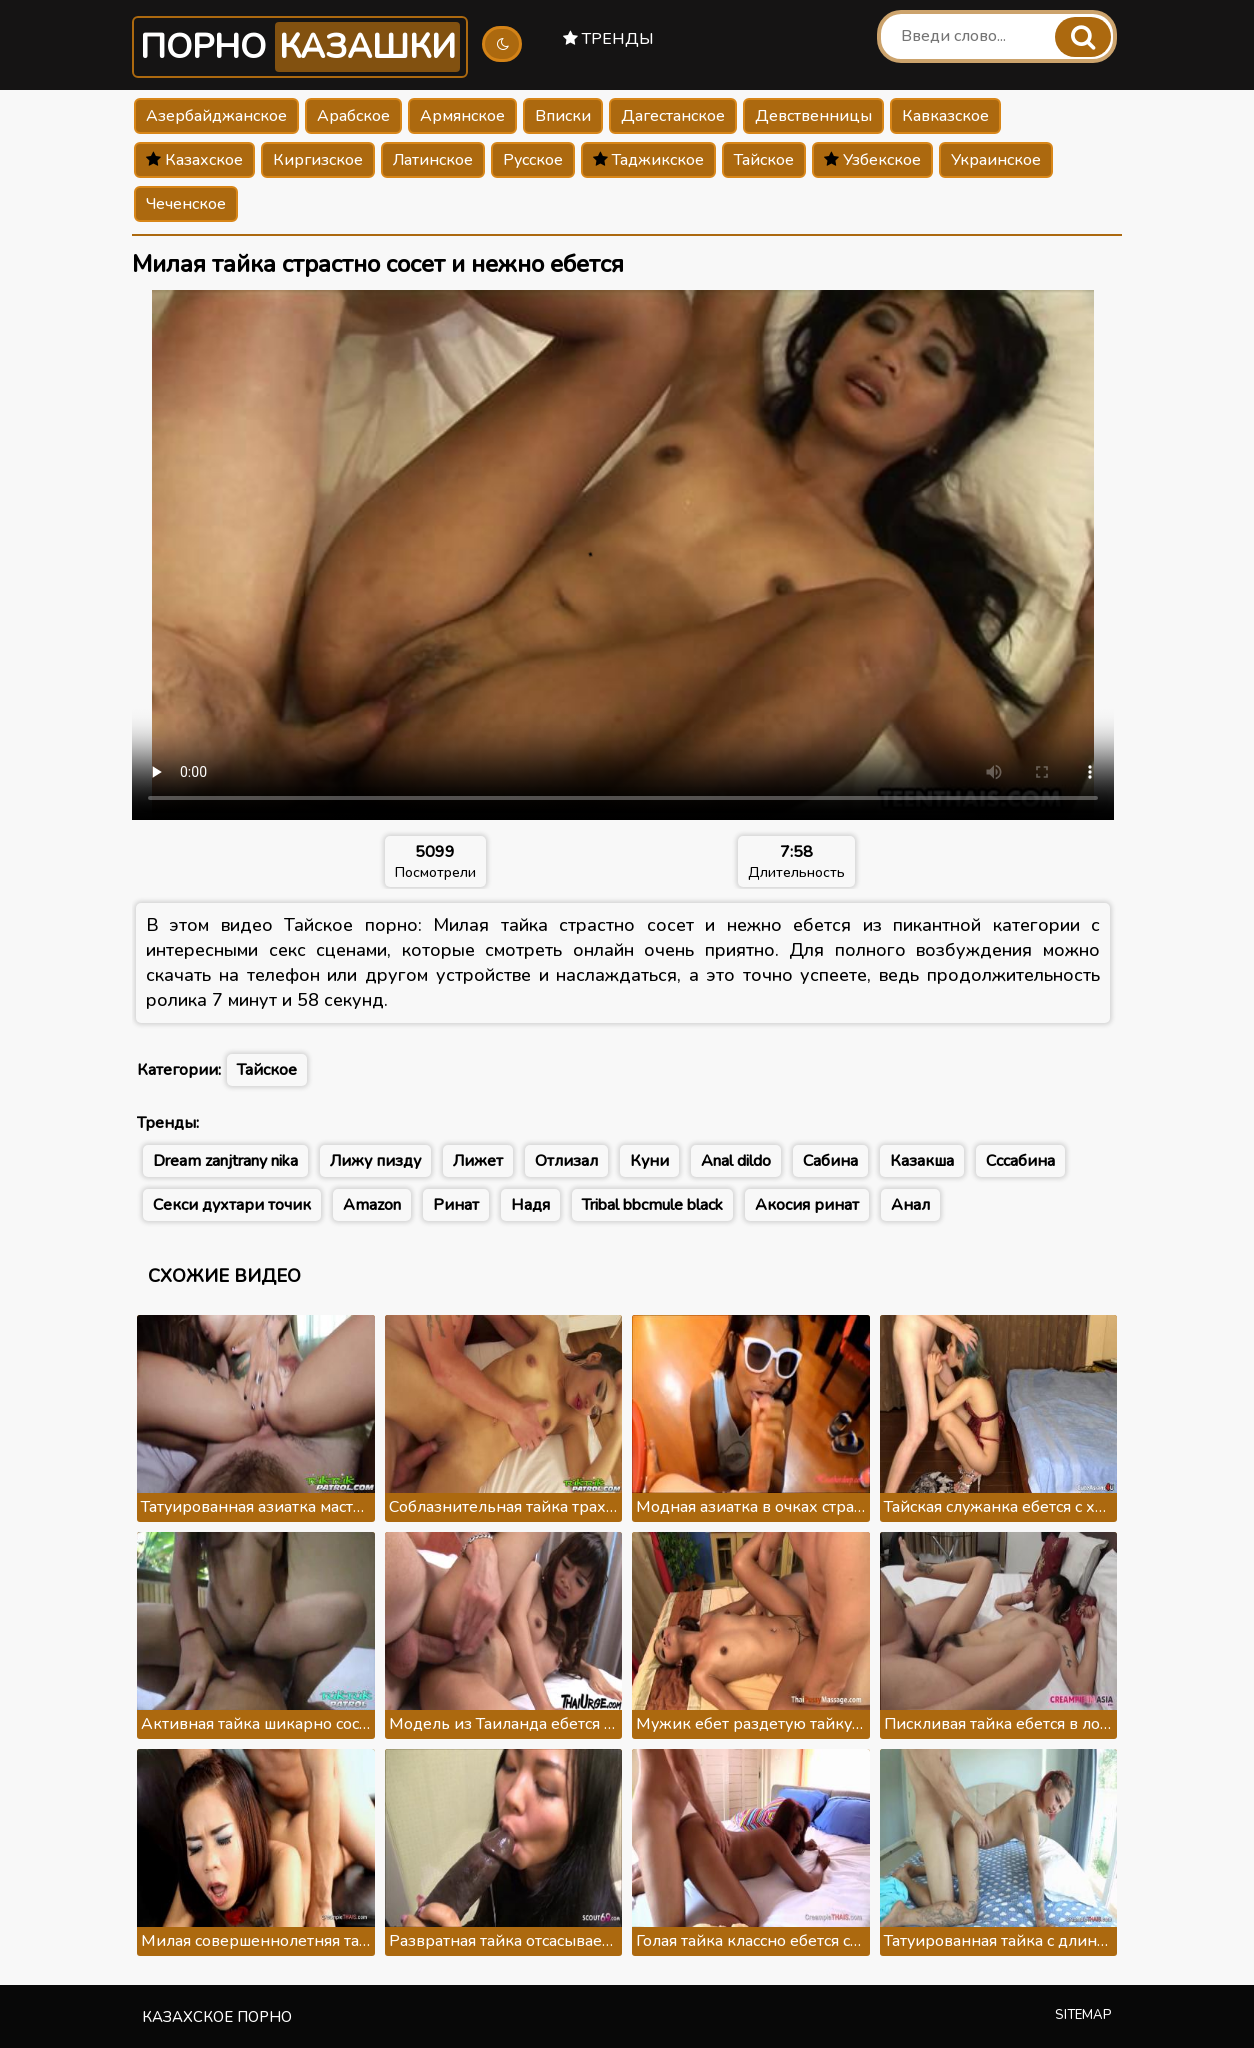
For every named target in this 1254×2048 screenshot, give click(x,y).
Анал (910, 1205)
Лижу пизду (375, 1161)
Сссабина (1020, 1161)
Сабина (830, 1161)
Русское (533, 160)
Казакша (922, 1161)
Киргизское (318, 160)
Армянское (462, 116)
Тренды (608, 39)
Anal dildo (736, 1161)
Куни (649, 1161)
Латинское (433, 160)
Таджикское (648, 160)
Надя (530, 1205)
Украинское (996, 160)
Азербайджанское (216, 116)
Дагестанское (673, 116)
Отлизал (566, 1161)
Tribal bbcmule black (652, 1205)
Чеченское (186, 204)
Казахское (194, 160)
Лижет (478, 1161)
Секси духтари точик (232, 1205)
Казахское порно (217, 2017)
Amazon (372, 1205)
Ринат (456, 1205)
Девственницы (813, 116)
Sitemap (1083, 2015)
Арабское (353, 116)
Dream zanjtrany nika (225, 1161)
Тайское (764, 160)
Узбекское (872, 160)
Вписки (563, 116)
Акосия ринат (807, 1205)
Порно (300, 47)
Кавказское (945, 116)
